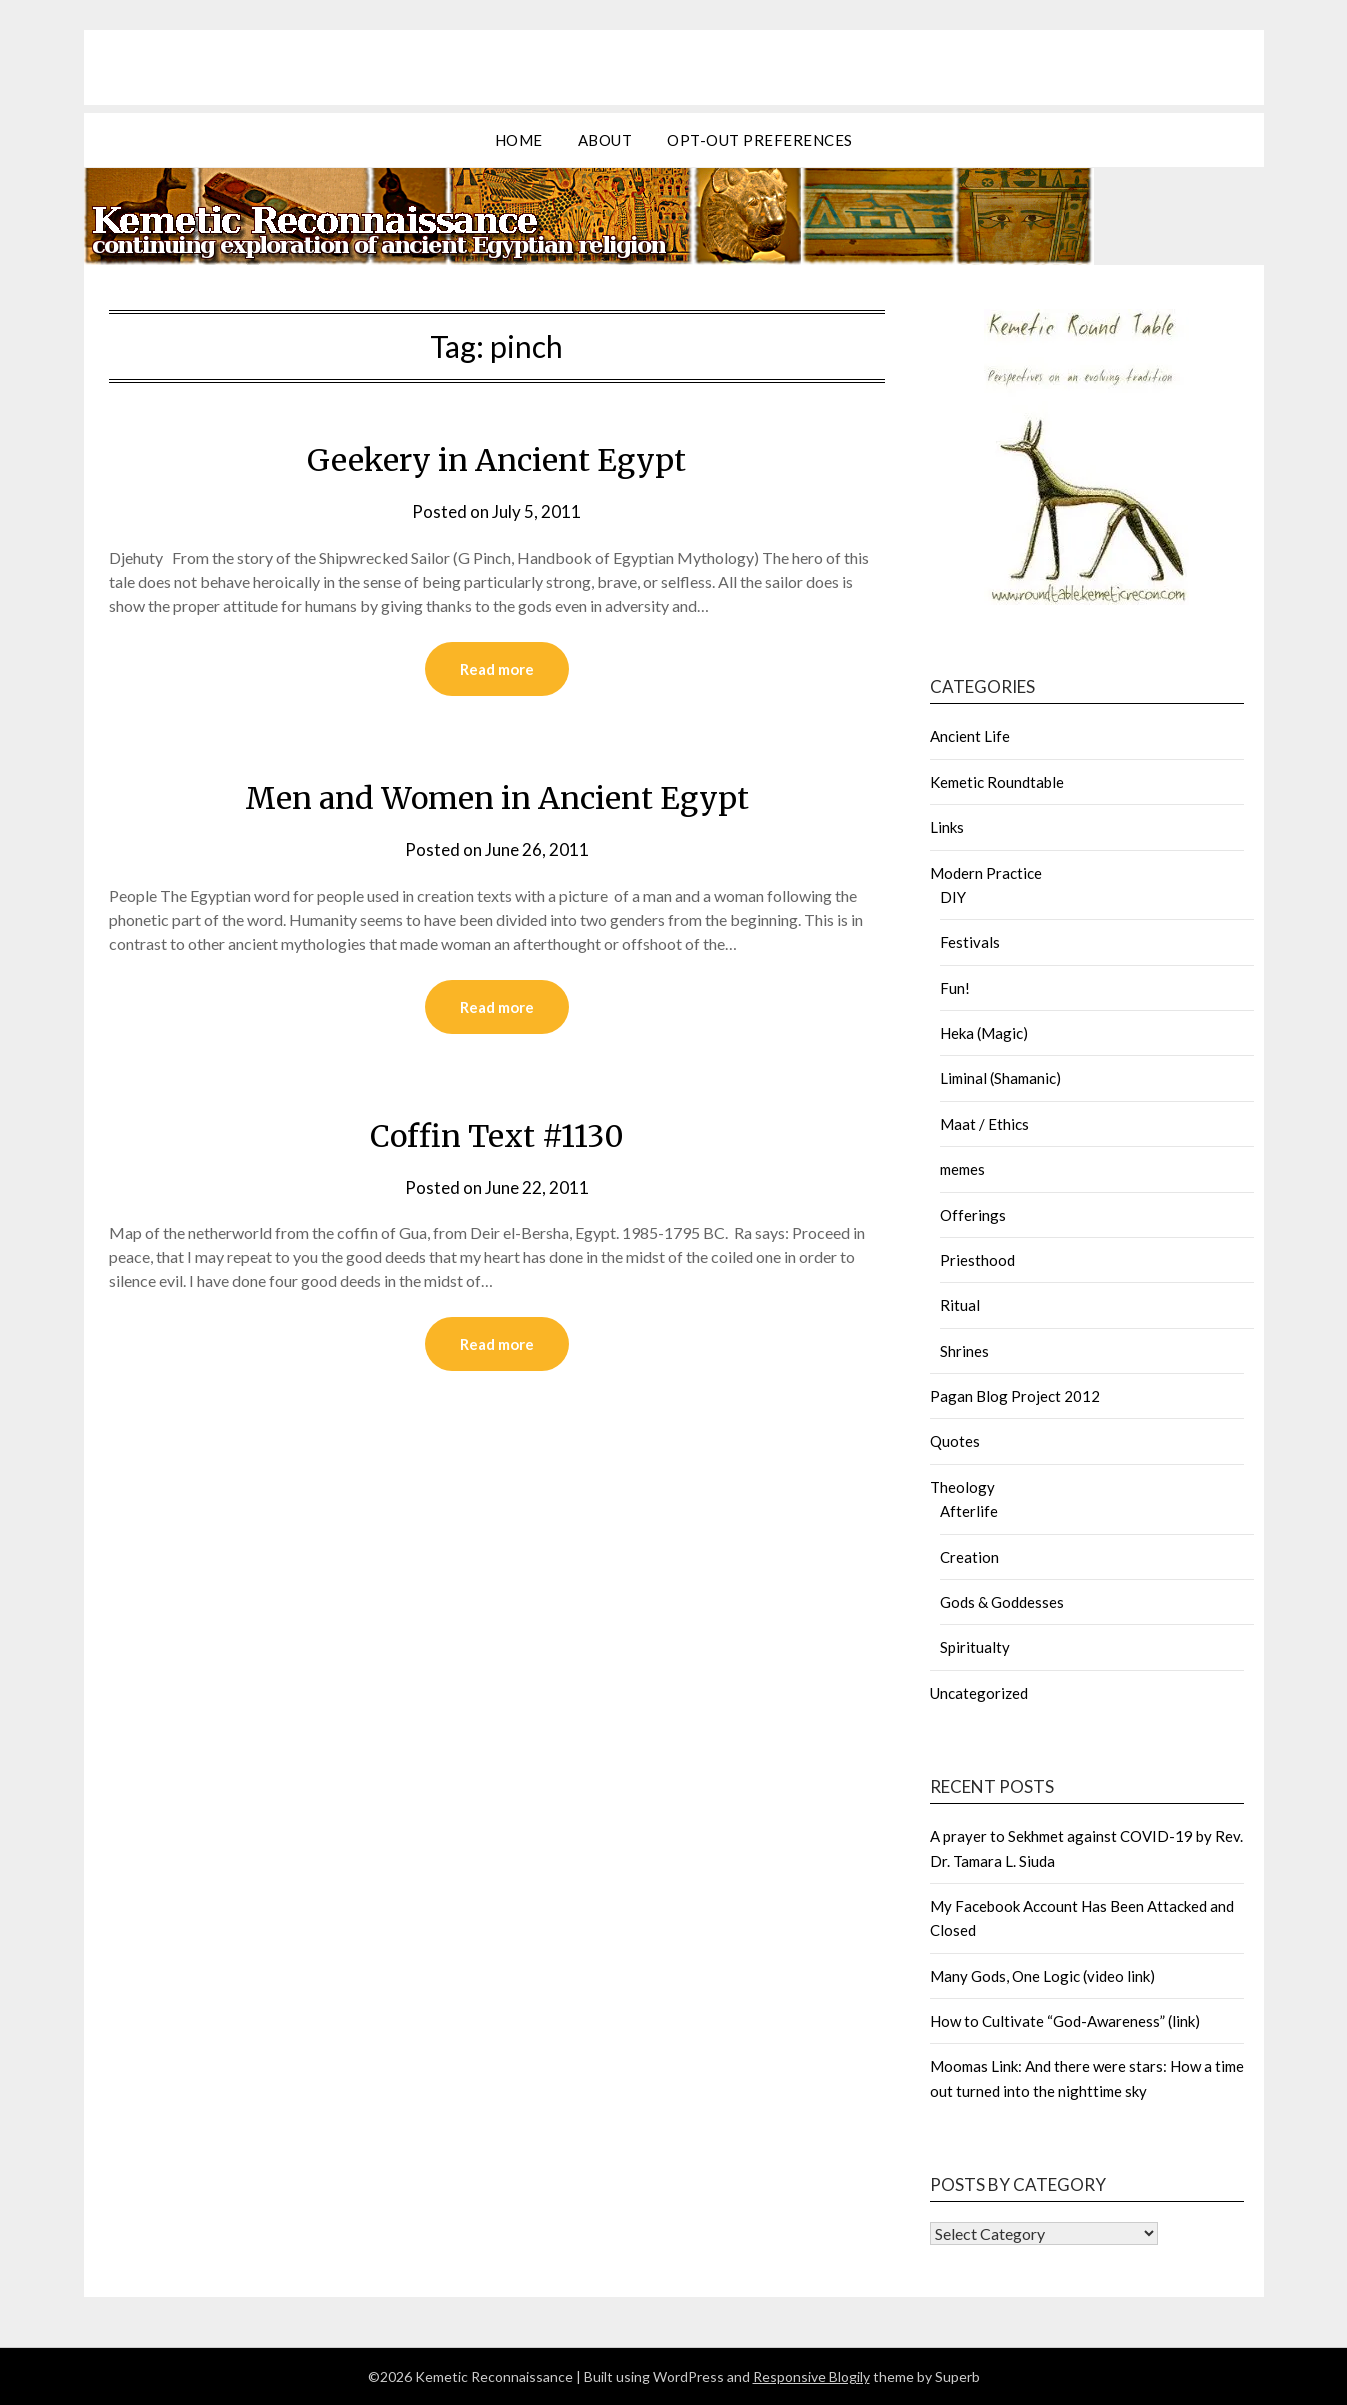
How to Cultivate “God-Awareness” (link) (1065, 2021)
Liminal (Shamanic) (1000, 1078)
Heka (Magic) (984, 1033)
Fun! (955, 988)
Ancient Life (970, 736)
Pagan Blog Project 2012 (1015, 1396)
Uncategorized (979, 1693)
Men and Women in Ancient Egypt (497, 798)
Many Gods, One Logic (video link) (1042, 1976)
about (605, 140)
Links (947, 827)
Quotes (955, 1441)
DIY (953, 897)
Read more (497, 669)
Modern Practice (986, 873)
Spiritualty (975, 1647)
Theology (962, 1487)
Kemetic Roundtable (997, 782)
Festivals (970, 942)
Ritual (960, 1305)
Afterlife (969, 1511)
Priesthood (977, 1260)
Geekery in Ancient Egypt (496, 460)
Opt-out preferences (760, 140)
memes (962, 1169)
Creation (969, 1557)
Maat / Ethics (984, 1124)
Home (519, 140)
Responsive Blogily (811, 2376)
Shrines (964, 1351)
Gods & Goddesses (1002, 1602)
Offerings (973, 1215)
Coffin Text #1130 (497, 1136)
